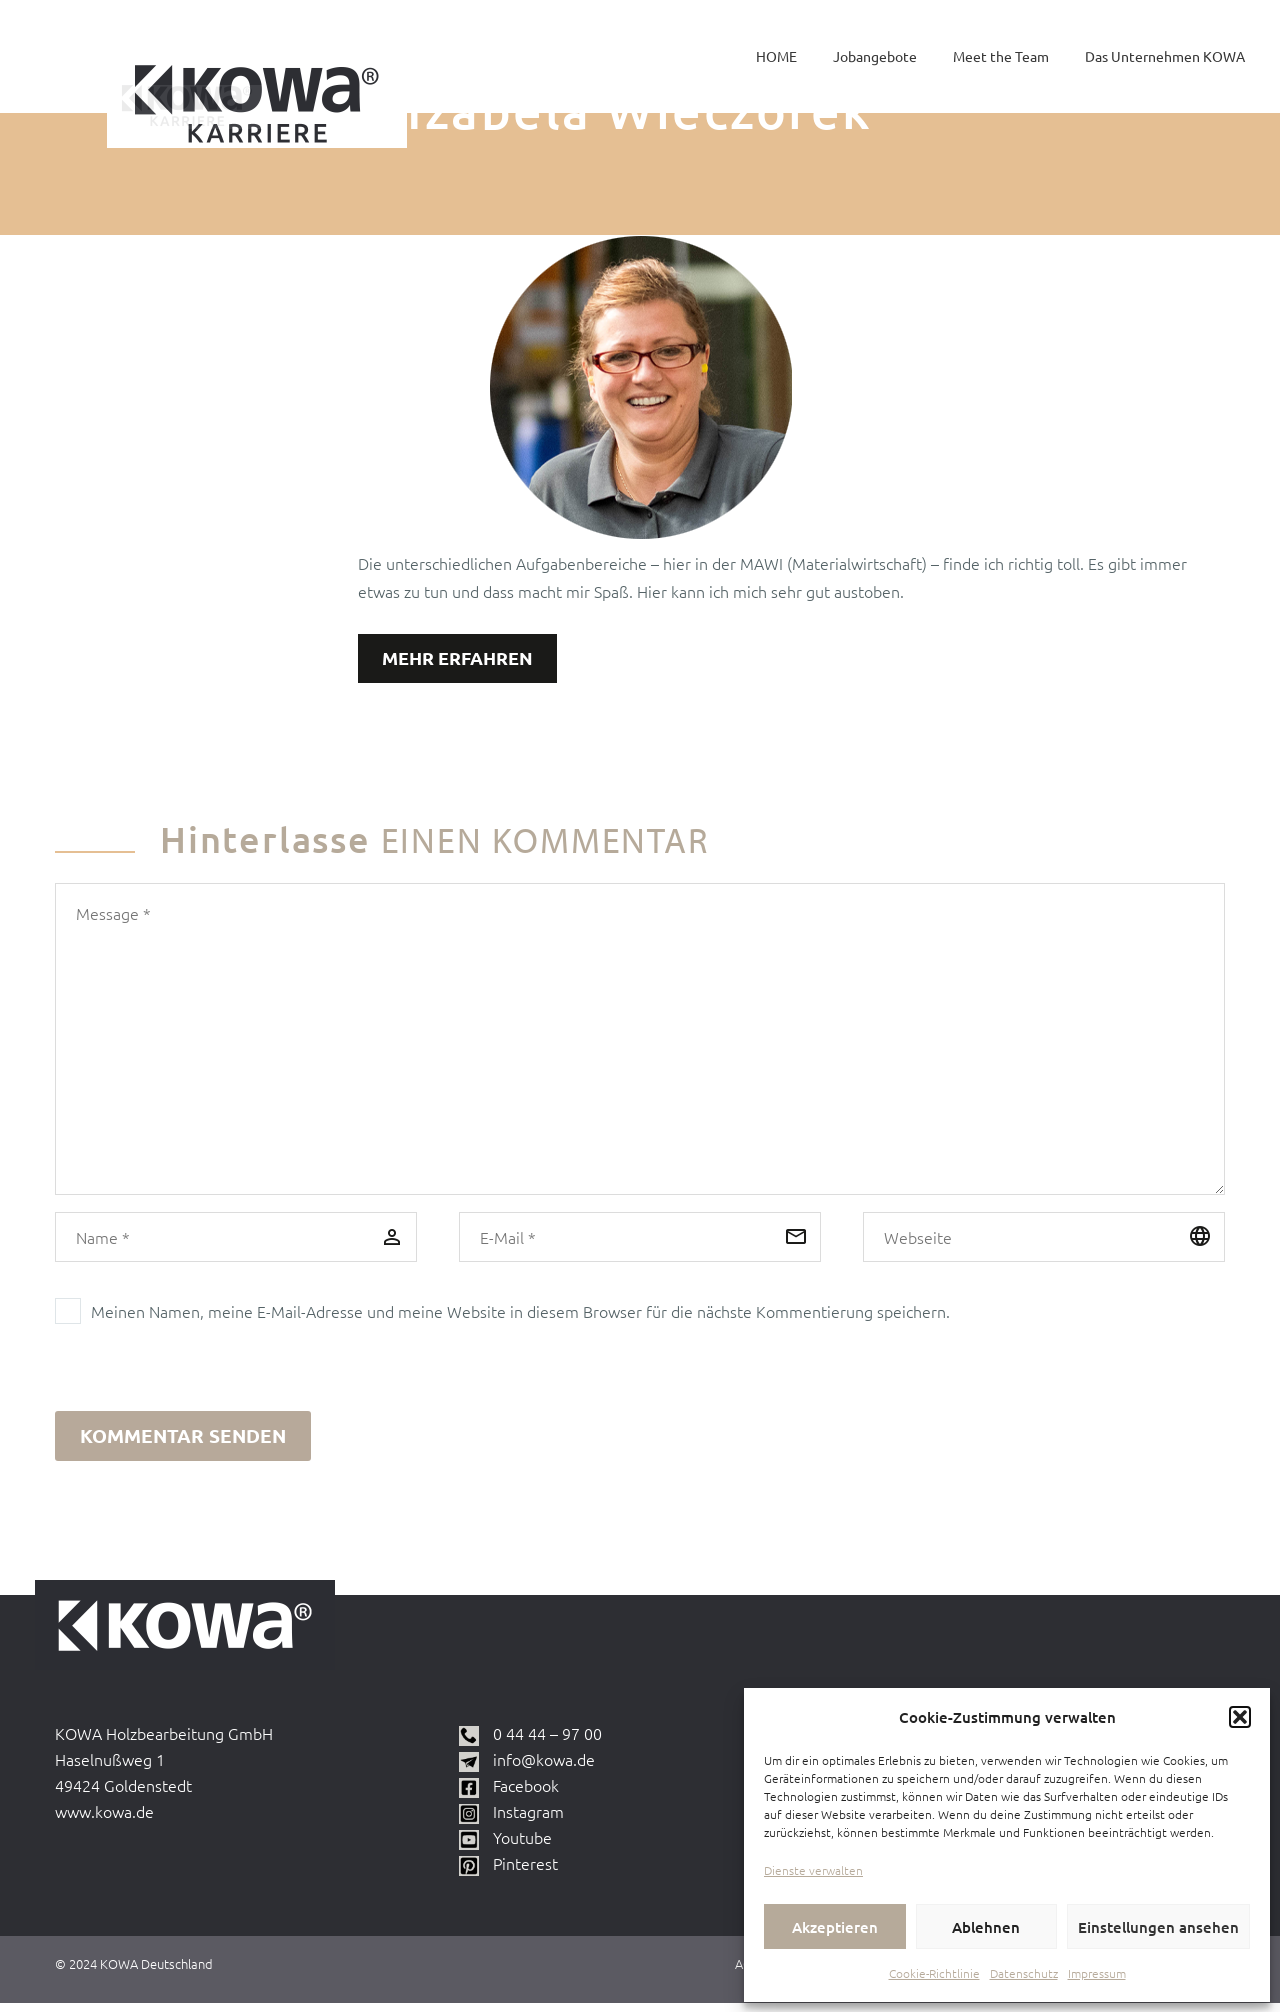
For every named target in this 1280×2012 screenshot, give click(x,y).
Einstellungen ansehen (1158, 1927)
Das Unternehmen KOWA (1165, 56)
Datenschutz (1024, 1973)
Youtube (522, 1846)
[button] (1240, 1717)
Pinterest (525, 1872)
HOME (776, 56)
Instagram (528, 1820)
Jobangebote (875, 56)
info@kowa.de (544, 1768)
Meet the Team (1001, 56)
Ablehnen (986, 1927)
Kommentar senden (183, 1440)
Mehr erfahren (464, 659)
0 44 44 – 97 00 (547, 1742)
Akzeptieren (835, 1927)
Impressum (1097, 1973)
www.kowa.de (104, 1820)
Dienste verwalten (813, 1870)
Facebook (526, 1794)
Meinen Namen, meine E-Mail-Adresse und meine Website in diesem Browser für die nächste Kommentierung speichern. (520, 1314)
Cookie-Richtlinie (934, 1973)
